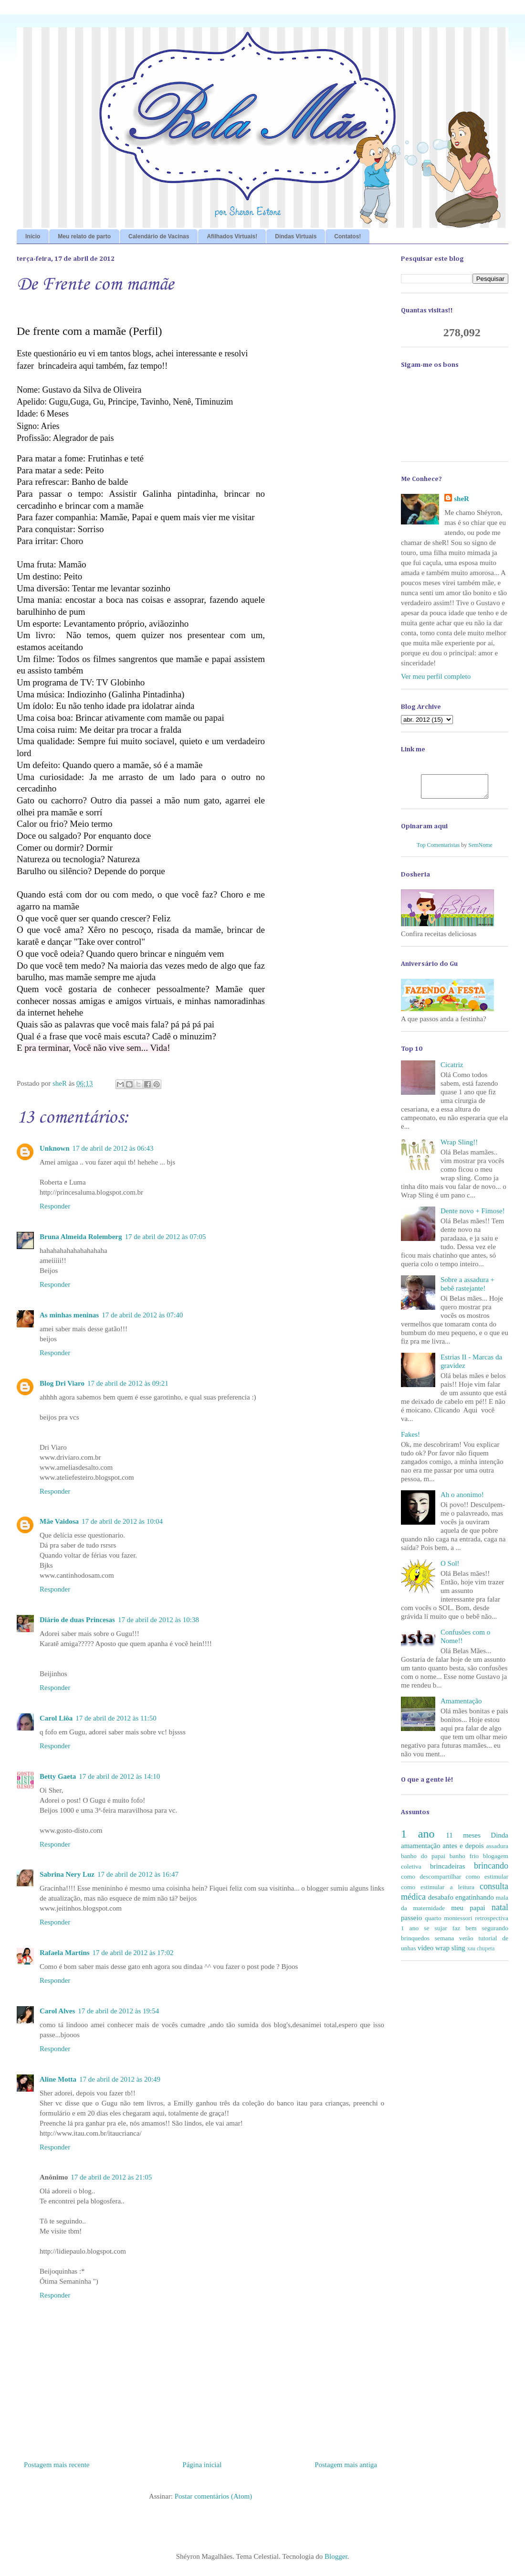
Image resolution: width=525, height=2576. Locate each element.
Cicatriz (452, 1069)
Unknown (55, 1148)
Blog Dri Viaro (62, 1383)
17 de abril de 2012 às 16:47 (137, 1874)
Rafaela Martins (65, 1952)
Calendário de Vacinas (158, 236)
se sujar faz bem (450, 1932)
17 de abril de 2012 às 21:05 (111, 2177)
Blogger (336, 2556)
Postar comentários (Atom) (213, 2496)
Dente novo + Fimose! (473, 1215)
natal (500, 1911)
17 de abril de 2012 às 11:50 (115, 1718)
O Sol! (450, 1567)
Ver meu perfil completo (436, 676)
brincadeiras (447, 1870)
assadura (497, 1850)
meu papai (468, 1912)
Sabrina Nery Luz (67, 1874)
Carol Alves (57, 2011)
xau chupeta (481, 1952)
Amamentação (461, 1705)
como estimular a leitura (437, 1891)
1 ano (417, 1838)
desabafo (440, 1901)
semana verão (454, 1942)
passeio (411, 1922)
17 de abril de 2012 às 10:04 (122, 1521)
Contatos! (347, 236)
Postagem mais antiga (346, 2465)
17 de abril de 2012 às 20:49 (119, 2079)
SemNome (480, 849)
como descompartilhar (431, 1880)
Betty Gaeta (58, 1776)
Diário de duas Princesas (77, 1620)
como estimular (487, 1880)
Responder (55, 1206)
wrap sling (450, 1952)
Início (32, 236)
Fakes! (410, 1439)
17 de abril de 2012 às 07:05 (165, 1236)
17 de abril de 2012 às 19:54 (118, 2011)
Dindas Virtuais (295, 236)
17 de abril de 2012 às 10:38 (158, 1620)
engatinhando (474, 1901)
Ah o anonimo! (462, 1499)
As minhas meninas (69, 1315)
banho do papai (423, 1860)
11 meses (463, 1839)
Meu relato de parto (84, 236)
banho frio (464, 1860)
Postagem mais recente (56, 2465)
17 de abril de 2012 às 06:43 (113, 1148)
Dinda (499, 1839)
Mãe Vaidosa (59, 1521)
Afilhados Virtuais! (232, 236)
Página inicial (201, 2465)
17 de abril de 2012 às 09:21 (127, 1383)
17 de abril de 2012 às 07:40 (142, 1315)
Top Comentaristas (438, 849)
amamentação (420, 1850)
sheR (461, 498)
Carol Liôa (56, 1718)
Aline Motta (58, 2079)
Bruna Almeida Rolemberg (81, 1236)
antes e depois (462, 1850)
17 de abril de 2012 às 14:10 (119, 1776)
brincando (491, 1870)
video (425, 1952)
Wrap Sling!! (459, 1146)
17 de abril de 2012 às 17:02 (133, 1952)
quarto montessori (448, 1922)
